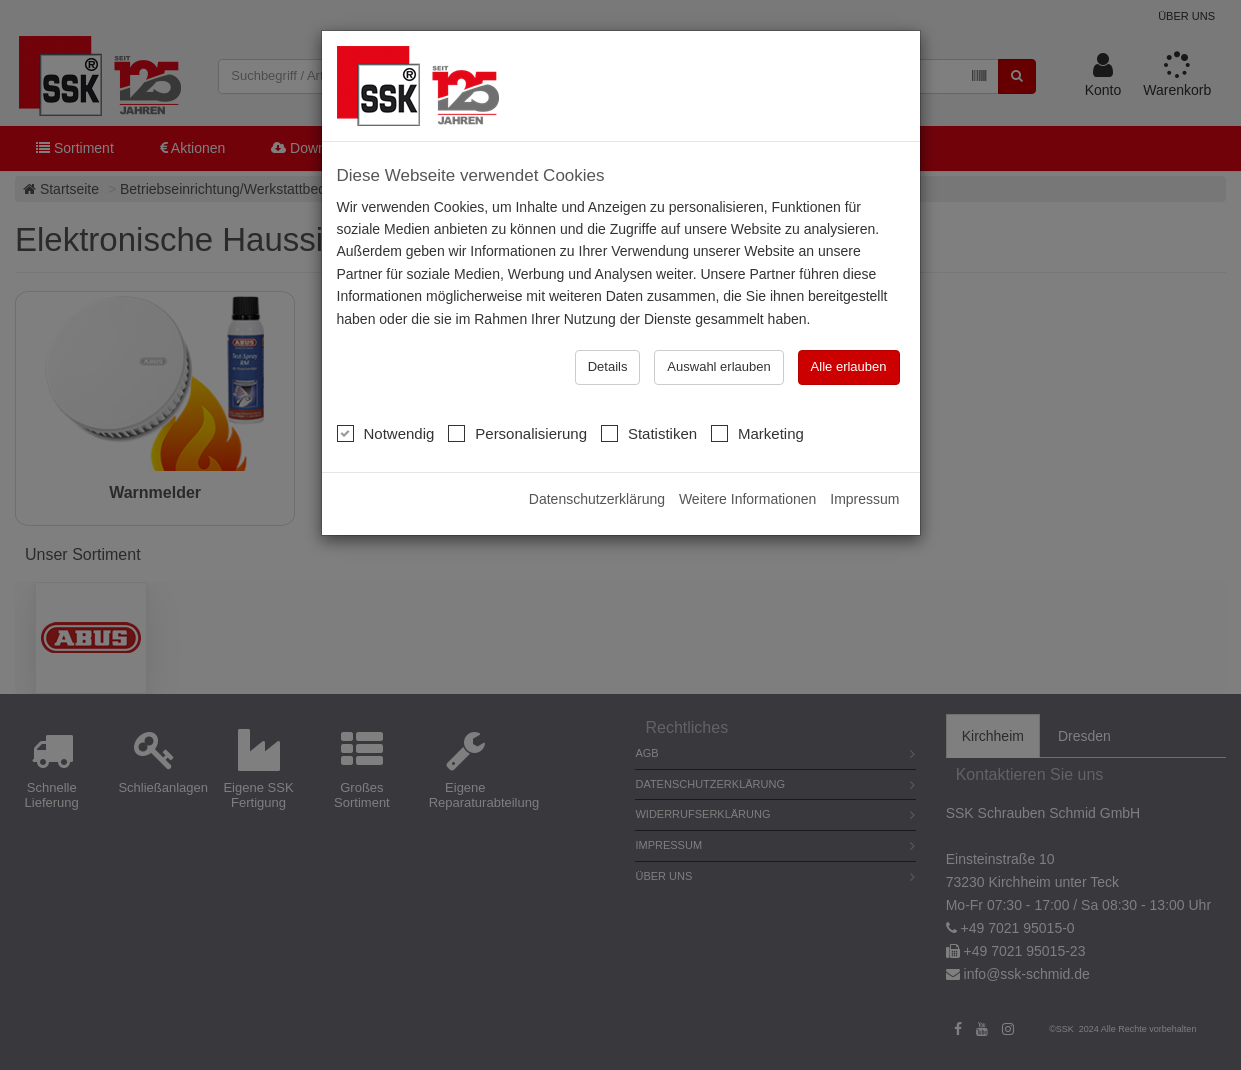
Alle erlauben (849, 366)
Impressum (864, 499)
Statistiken (649, 433)
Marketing (757, 433)
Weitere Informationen (747, 499)
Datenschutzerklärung (597, 499)
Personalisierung (517, 433)
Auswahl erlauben (718, 366)
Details (608, 366)
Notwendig (386, 433)
